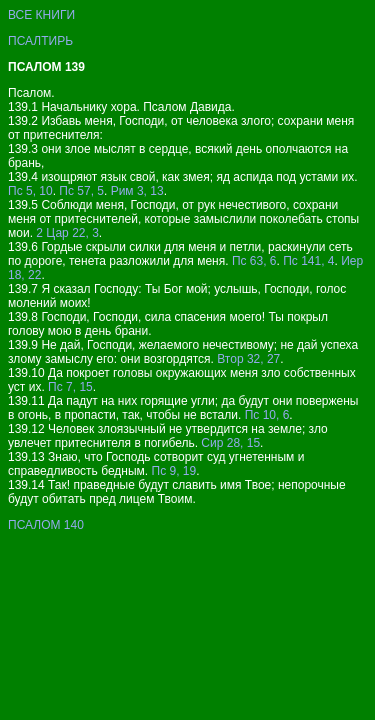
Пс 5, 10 (30, 191)
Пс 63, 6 (254, 261)
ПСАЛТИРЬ (40, 41)
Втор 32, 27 (248, 359)
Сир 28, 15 (230, 443)
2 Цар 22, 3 (67, 233)
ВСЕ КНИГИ (41, 15)
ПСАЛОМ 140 (46, 525)
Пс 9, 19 (174, 471)
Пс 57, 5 (81, 191)
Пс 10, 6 (267, 415)
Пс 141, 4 (308, 261)
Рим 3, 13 (137, 191)
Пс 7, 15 (70, 387)
